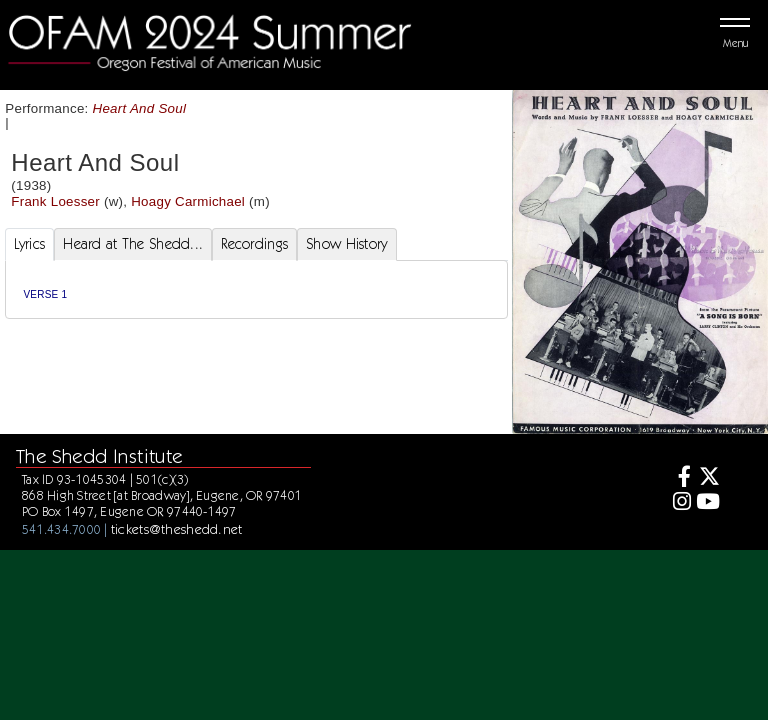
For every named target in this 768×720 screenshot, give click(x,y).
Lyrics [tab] (30, 244)
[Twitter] (707, 478)
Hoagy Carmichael (188, 201)
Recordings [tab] (254, 244)
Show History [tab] (346, 244)
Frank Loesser (55, 201)
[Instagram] (678, 503)
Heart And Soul (140, 108)
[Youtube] (707, 503)
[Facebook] (678, 478)
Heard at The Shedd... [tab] (133, 244)
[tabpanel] (256, 289)
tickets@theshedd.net (177, 529)
